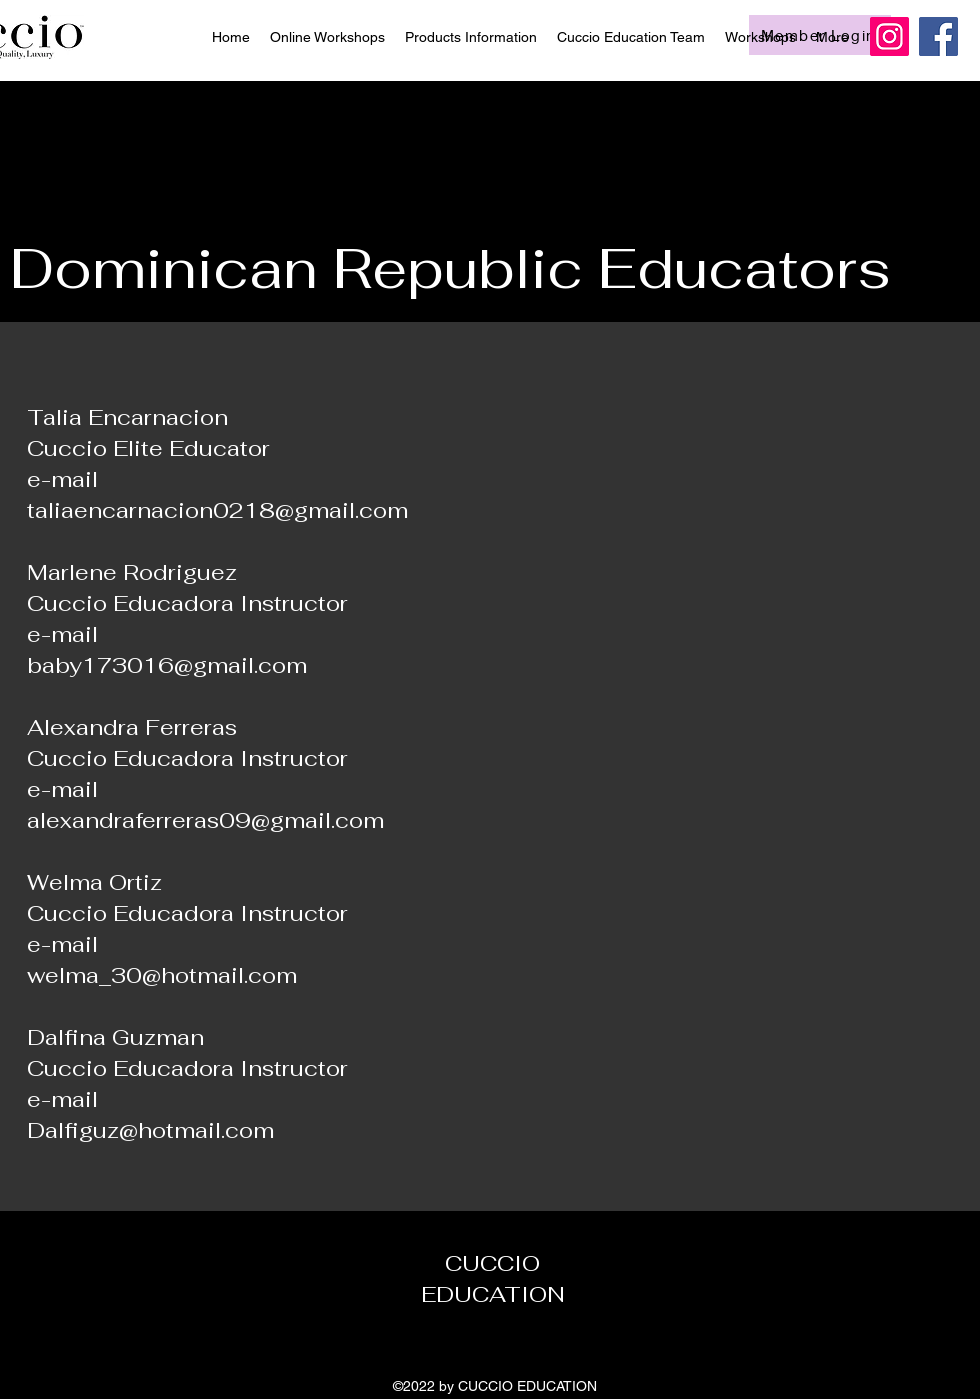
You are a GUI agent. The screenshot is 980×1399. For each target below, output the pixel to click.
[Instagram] (889, 36)
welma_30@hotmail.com (162, 975)
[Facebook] (938, 36)
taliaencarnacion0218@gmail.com (217, 510)
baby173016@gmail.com (167, 665)
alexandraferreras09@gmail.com (205, 820)
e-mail (62, 789)
